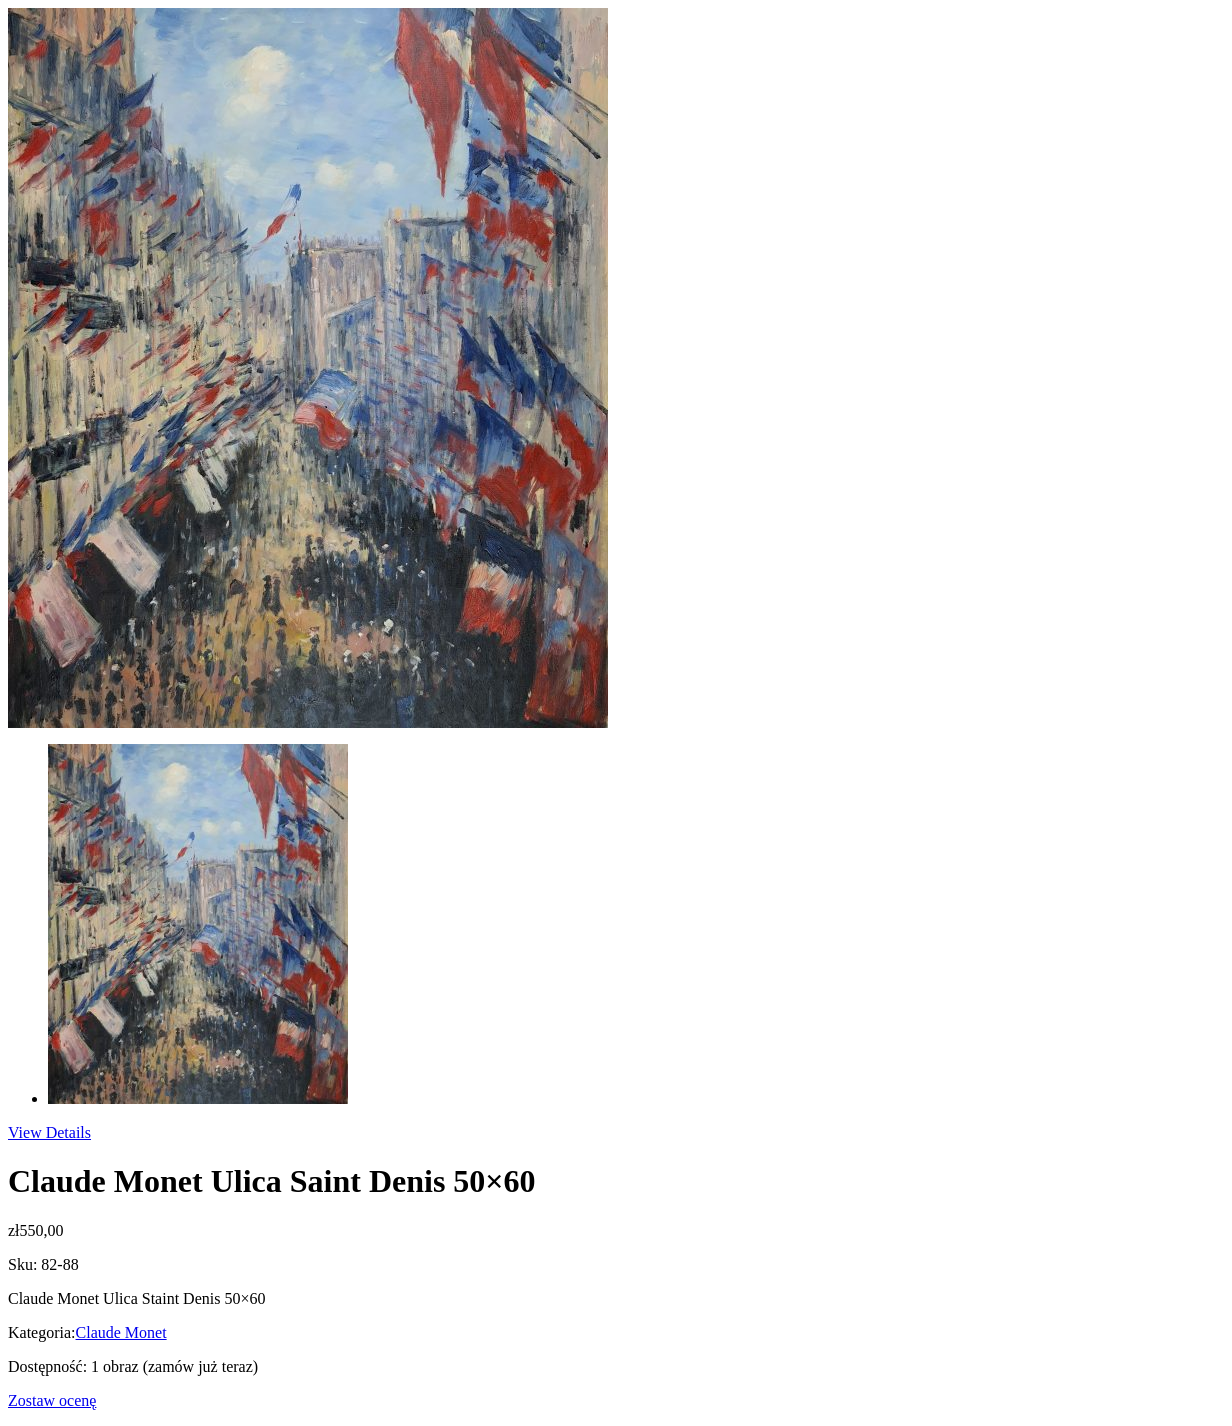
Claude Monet (121, 1332)
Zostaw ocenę (52, 1400)
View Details (49, 1132)
